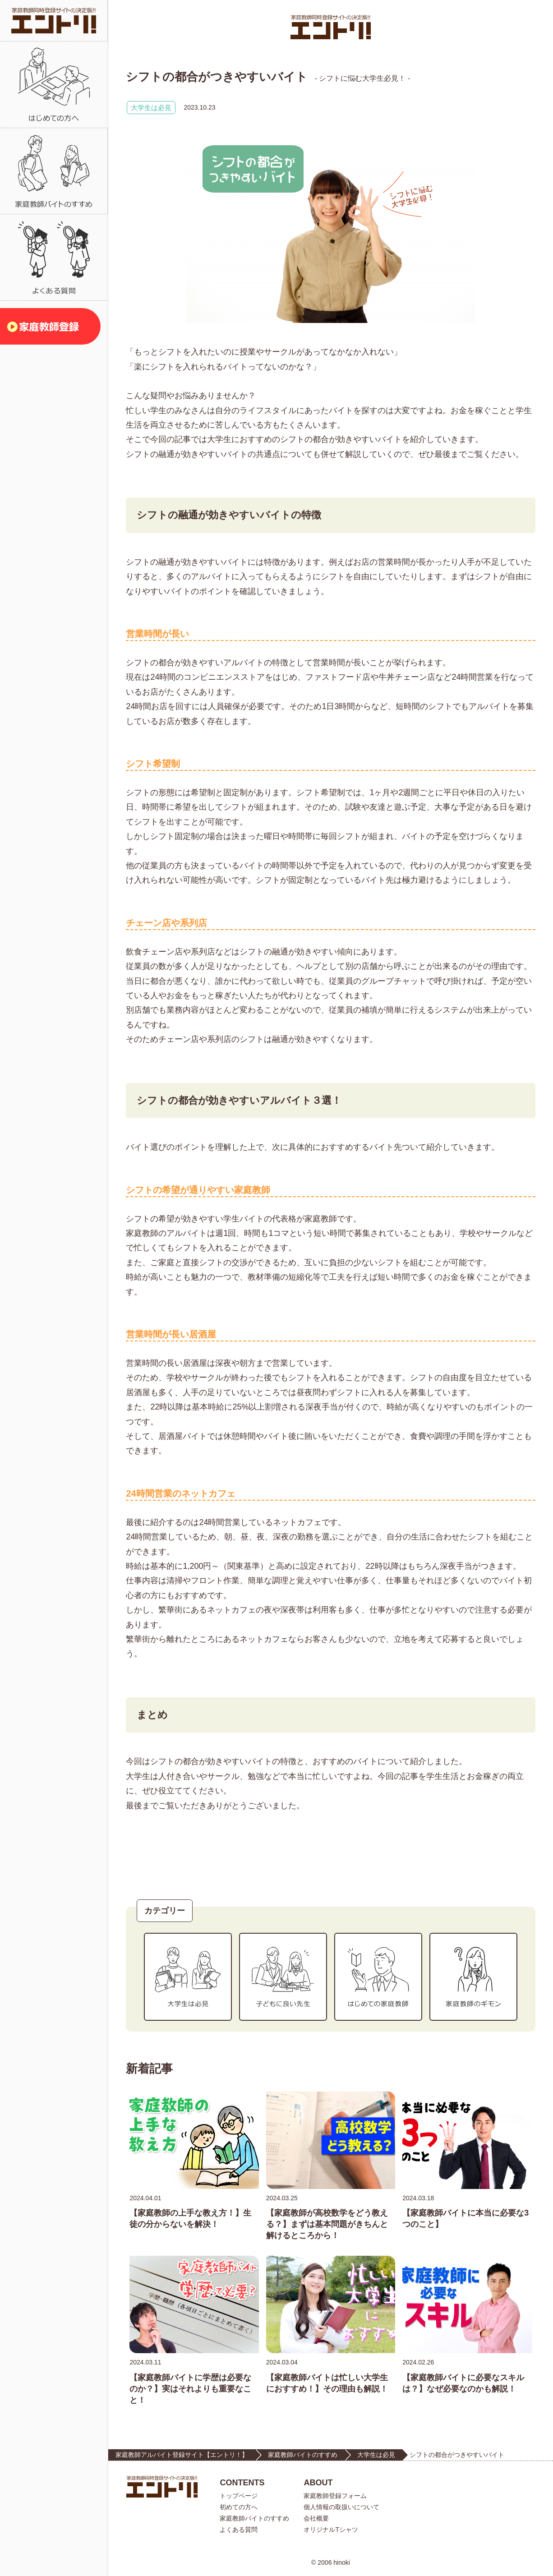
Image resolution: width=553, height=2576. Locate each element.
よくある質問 (239, 2529)
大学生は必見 (151, 107)
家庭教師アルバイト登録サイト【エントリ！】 (181, 2454)
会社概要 (316, 2518)
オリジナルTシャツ (331, 2529)
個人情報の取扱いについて (341, 2507)
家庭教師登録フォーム (335, 2495)
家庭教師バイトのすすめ (302, 2454)
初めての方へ (239, 2507)
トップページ (239, 2495)
